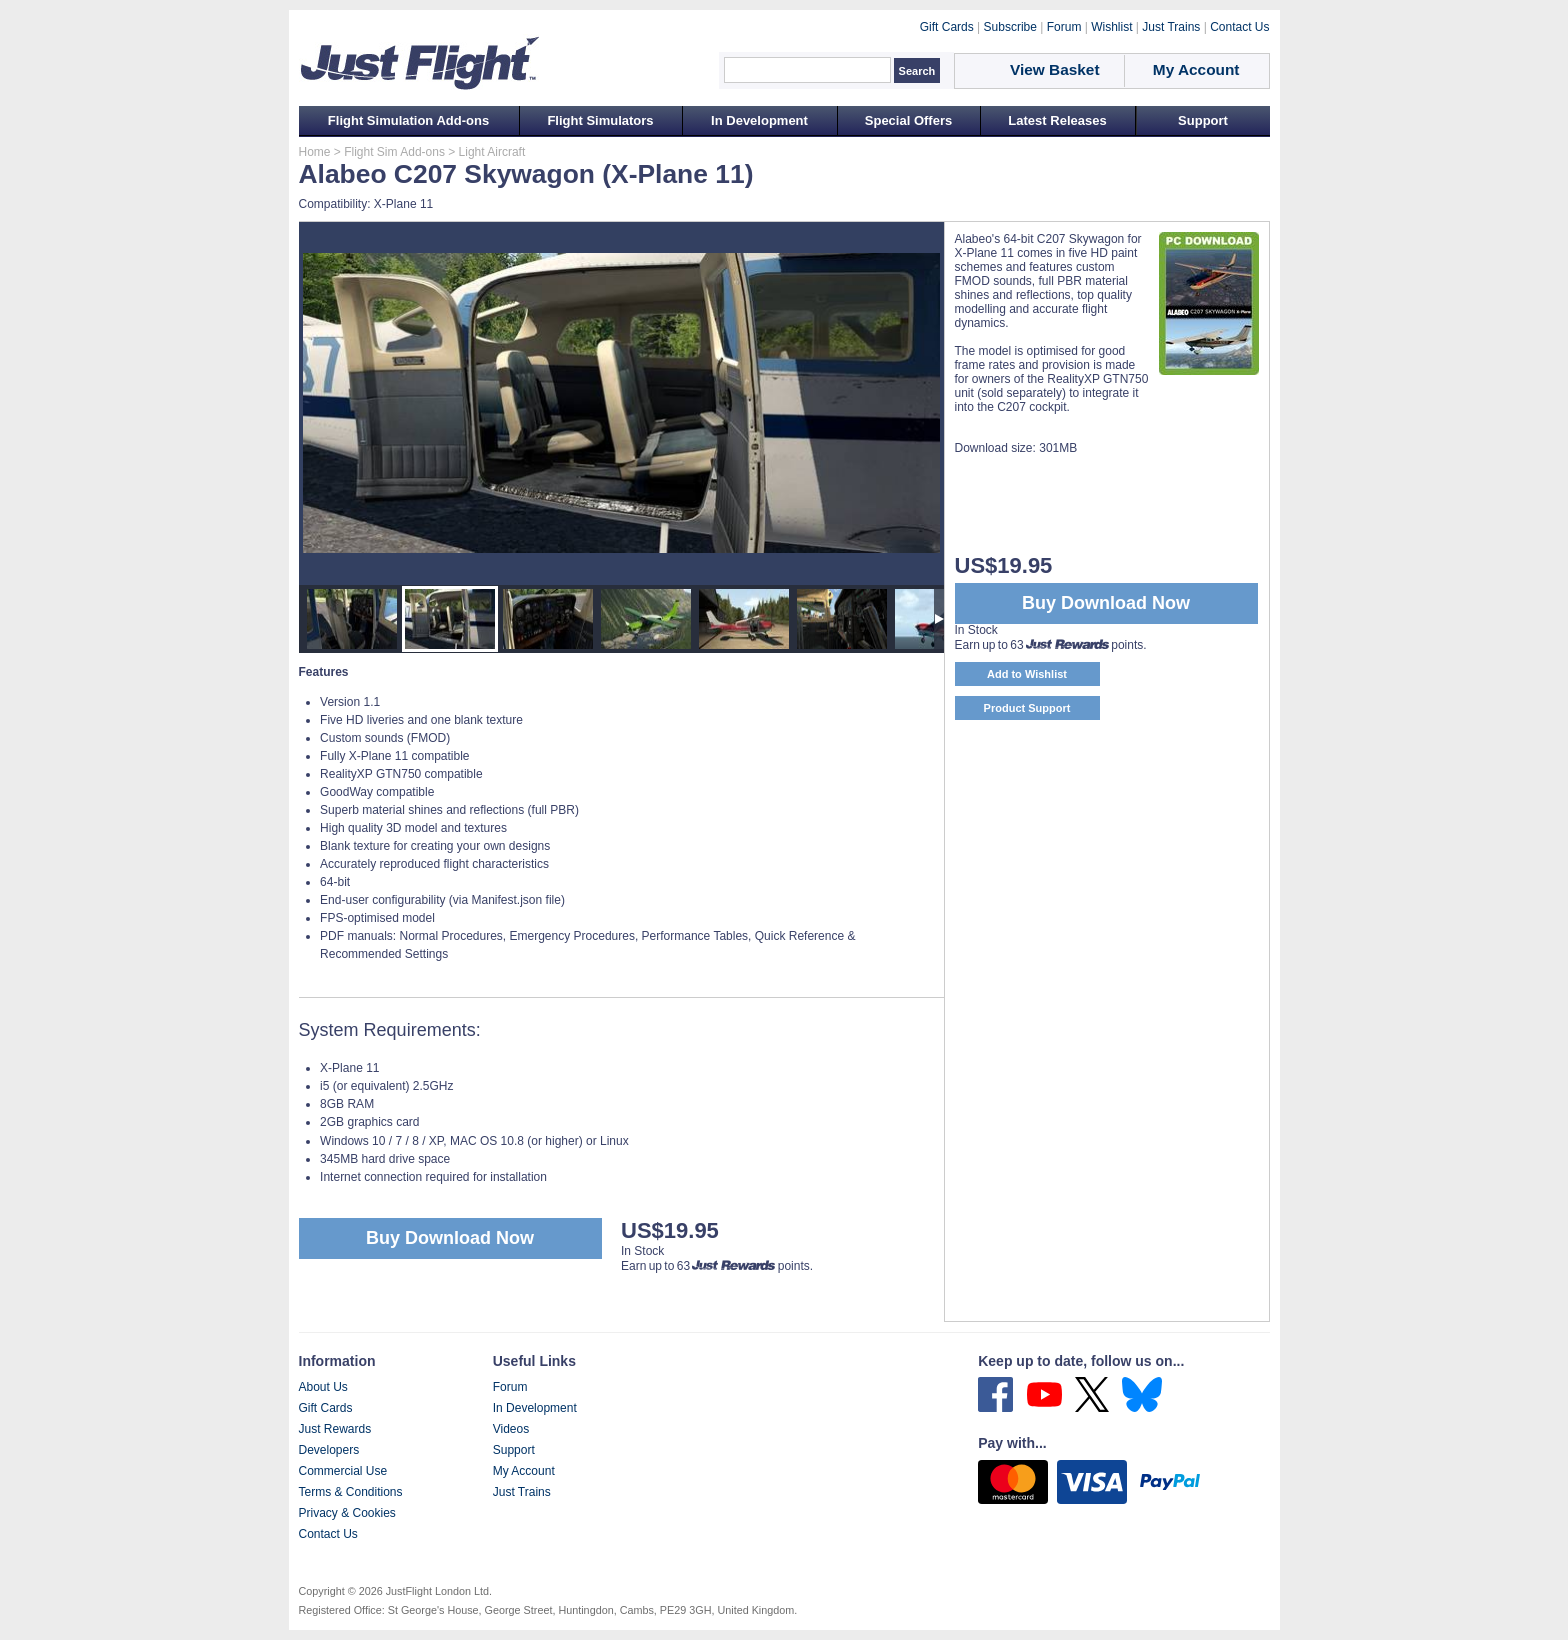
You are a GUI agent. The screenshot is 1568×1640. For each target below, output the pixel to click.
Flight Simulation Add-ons (408, 120)
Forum (510, 1387)
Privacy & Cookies (347, 1513)
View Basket (1055, 69)
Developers (329, 1450)
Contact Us (328, 1534)
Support (1203, 120)
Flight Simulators (600, 120)
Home (315, 152)
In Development (759, 120)
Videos (511, 1429)
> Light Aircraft (485, 152)
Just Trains (522, 1492)
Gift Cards (326, 1408)
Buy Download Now (450, 1238)
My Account (524, 1471)
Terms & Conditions (351, 1492)
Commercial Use (343, 1471)
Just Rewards (335, 1429)
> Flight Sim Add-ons (388, 152)
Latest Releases (1057, 120)
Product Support (1027, 708)
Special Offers (908, 120)
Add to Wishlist (1027, 674)
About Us (323, 1387)
